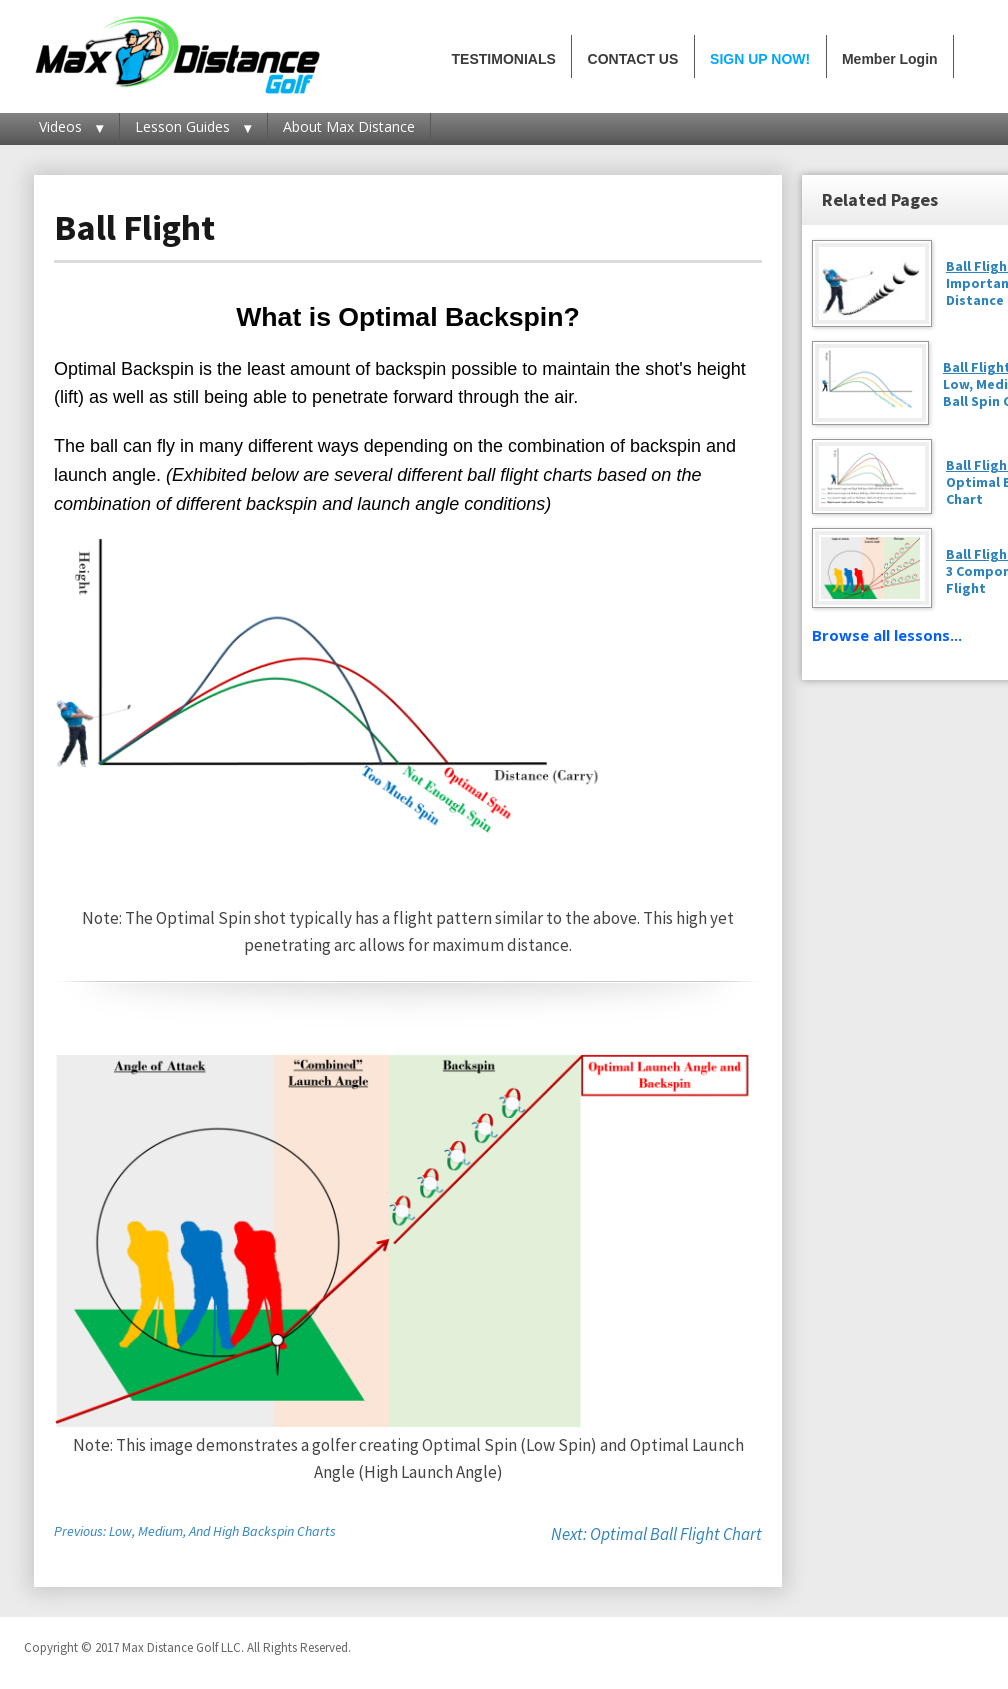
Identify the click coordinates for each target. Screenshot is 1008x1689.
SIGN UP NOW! (760, 59)
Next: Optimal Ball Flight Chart (656, 1534)
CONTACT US (633, 59)
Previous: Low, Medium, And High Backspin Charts (195, 1531)
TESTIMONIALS (504, 59)
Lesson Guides (182, 126)
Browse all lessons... (887, 635)
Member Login (890, 59)
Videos (60, 126)
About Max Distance (349, 126)
